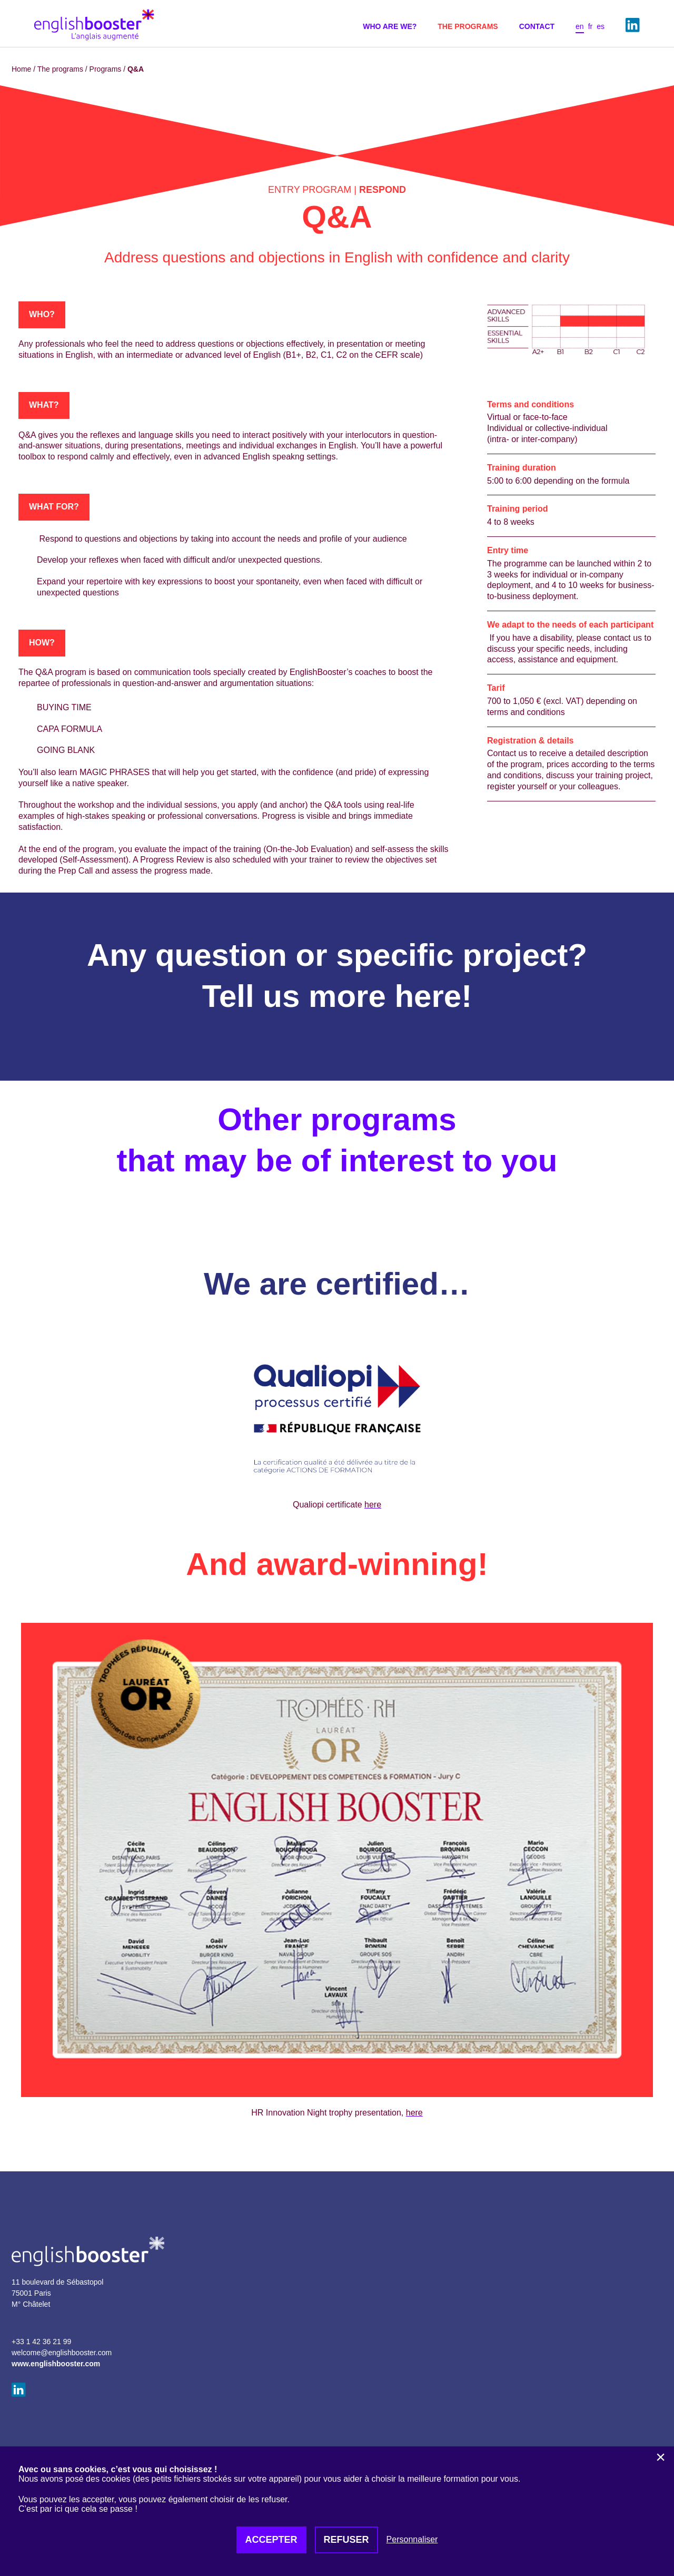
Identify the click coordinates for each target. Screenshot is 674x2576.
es (600, 26)
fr (590, 26)
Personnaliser (412, 2539)
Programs (106, 69)
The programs (60, 69)
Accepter (271, 2539)
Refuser (346, 2539)
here (427, 996)
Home (21, 69)
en (580, 26)
